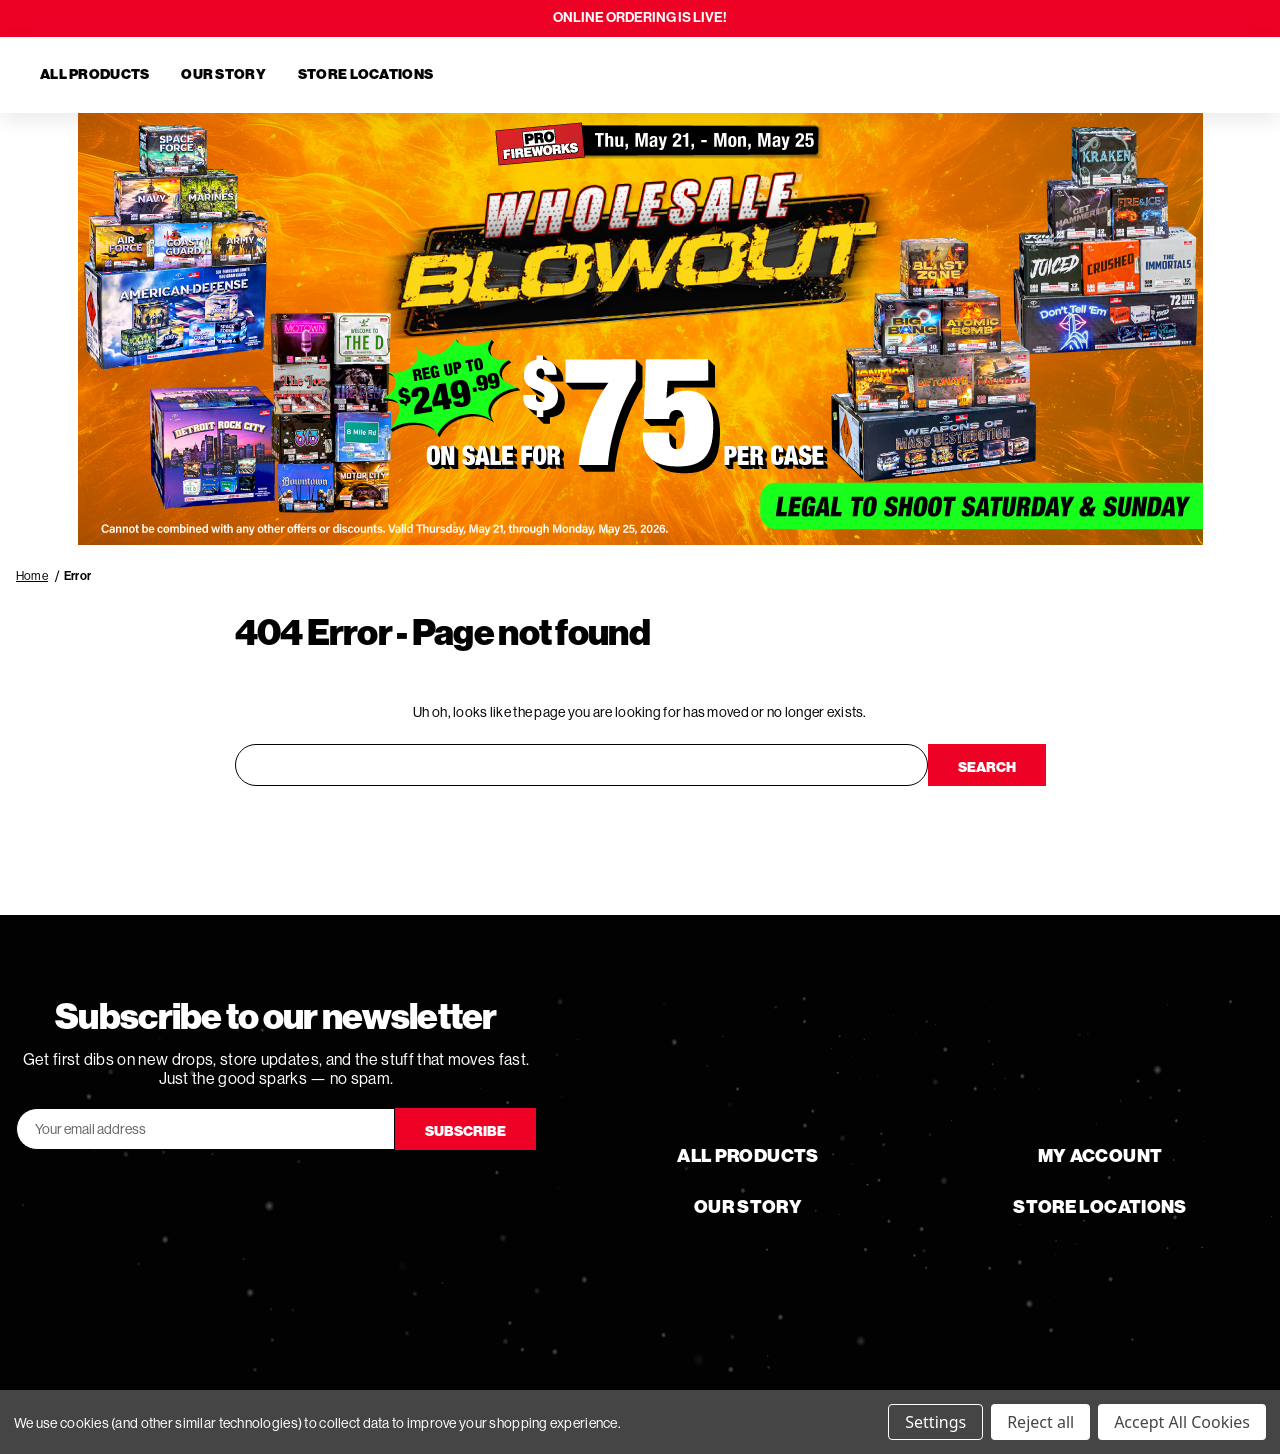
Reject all (1040, 1422)
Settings (935, 1422)
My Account (1100, 1156)
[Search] (1124, 75)
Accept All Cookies (1182, 1422)
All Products (94, 74)
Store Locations (365, 74)
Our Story (223, 74)
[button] (640, 329)
